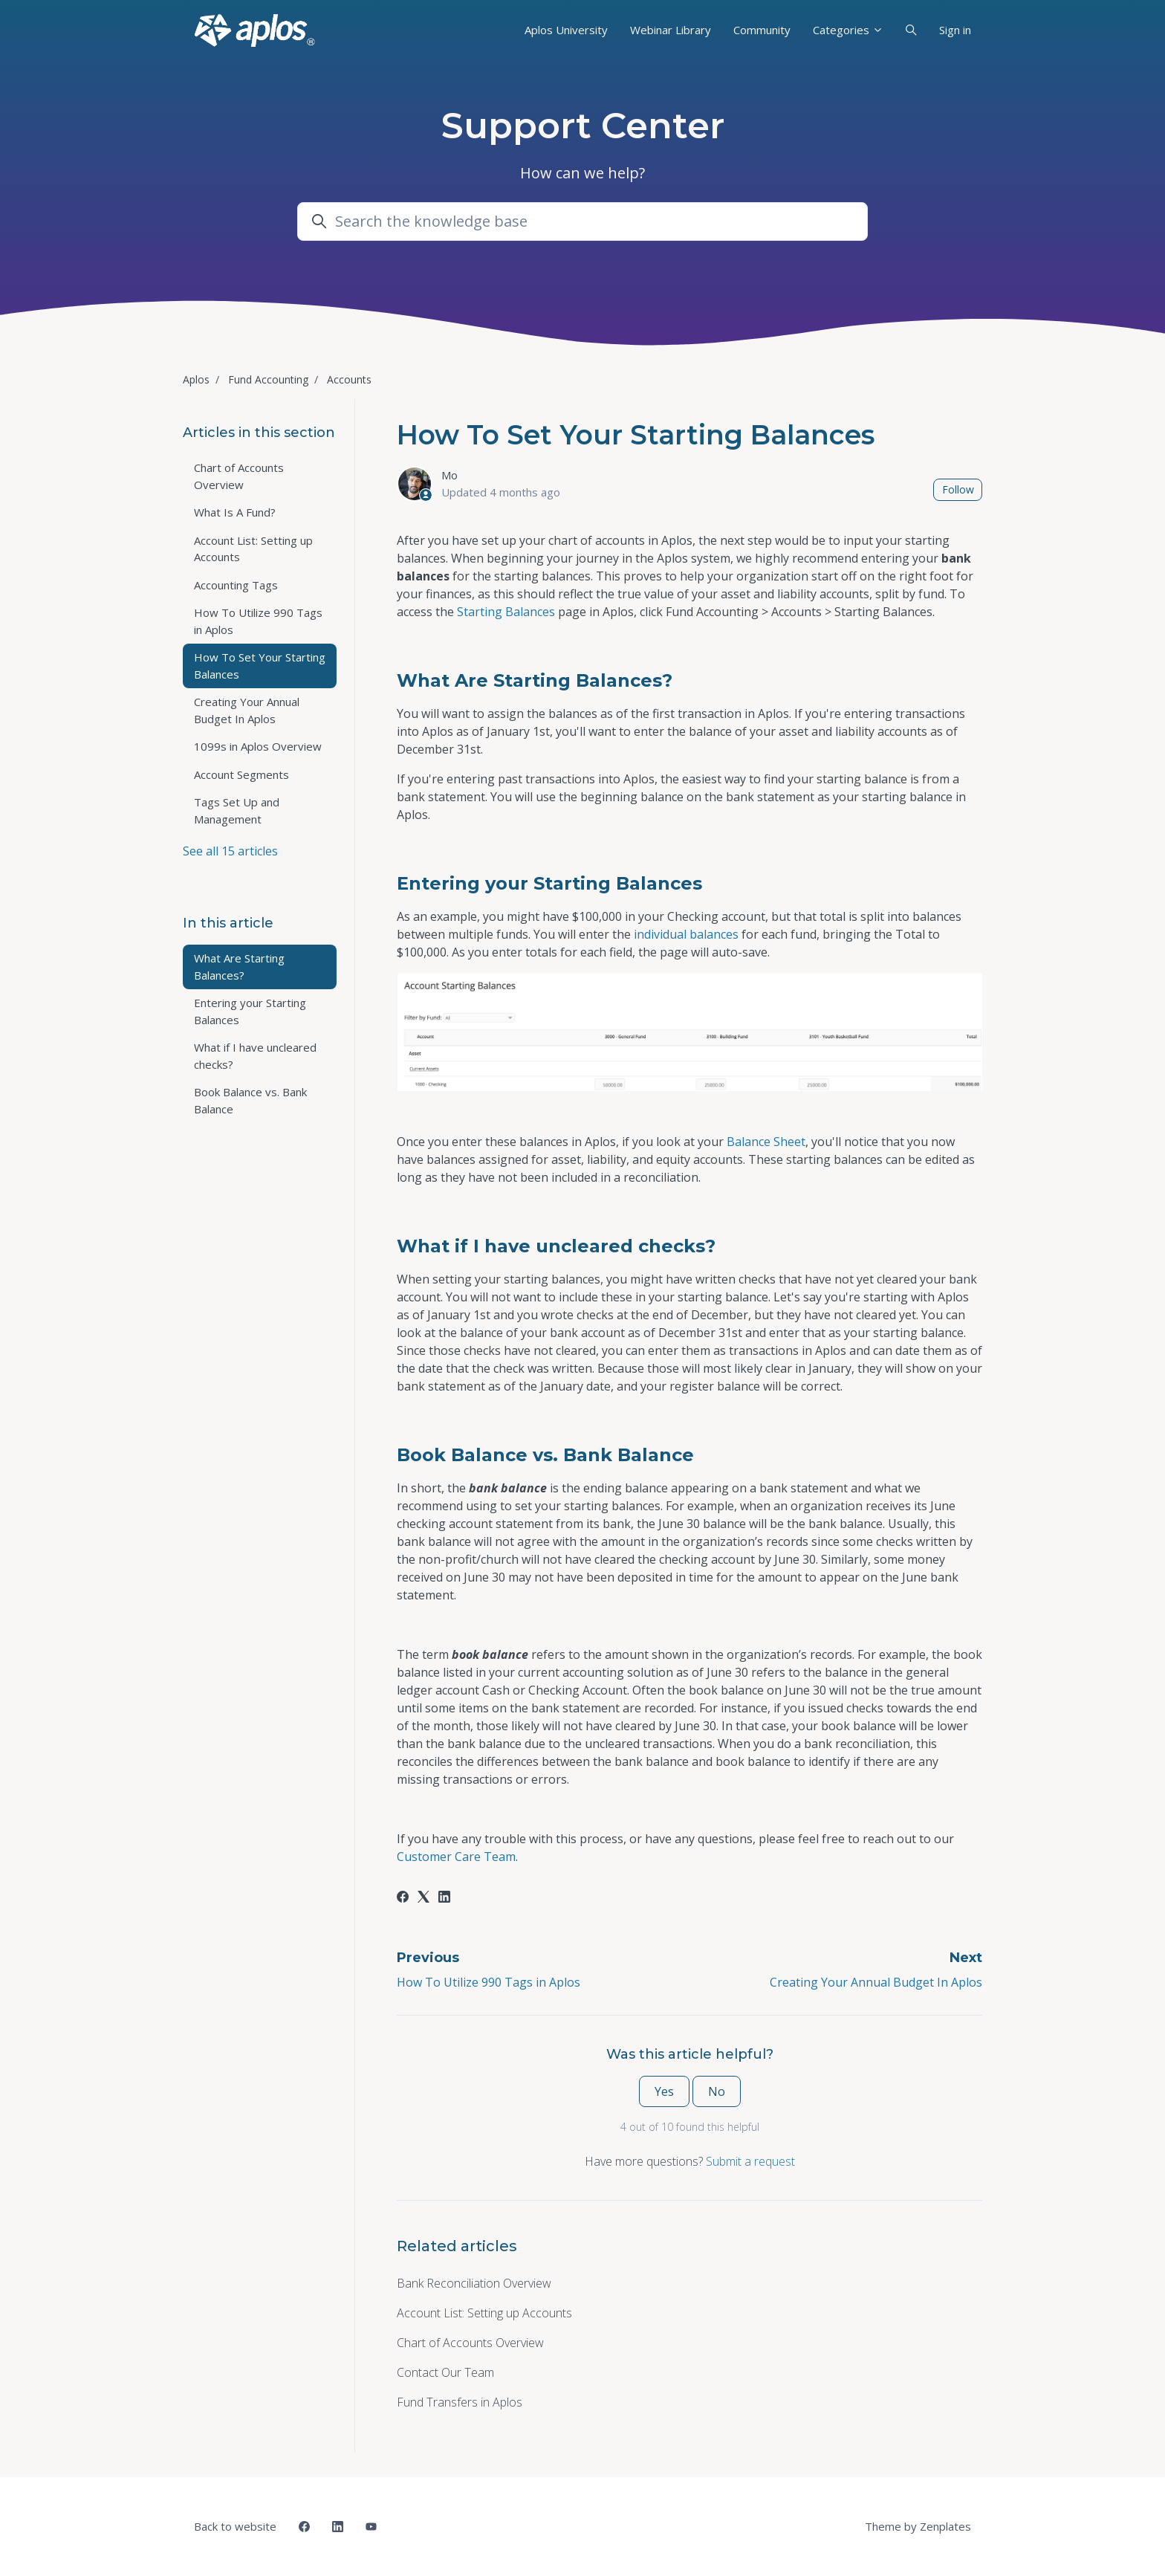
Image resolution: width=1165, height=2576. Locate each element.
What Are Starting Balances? (239, 967)
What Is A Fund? (235, 512)
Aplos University (566, 29)
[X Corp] (423, 1898)
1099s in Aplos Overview (258, 746)
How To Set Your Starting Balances (259, 666)
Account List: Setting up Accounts (484, 2313)
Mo (449, 474)
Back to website (235, 2526)
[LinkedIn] (444, 1898)
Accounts (349, 379)
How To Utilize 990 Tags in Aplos (488, 1982)
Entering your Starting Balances (250, 1011)
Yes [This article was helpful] (664, 2091)
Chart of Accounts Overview (470, 2342)
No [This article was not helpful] (716, 2091)
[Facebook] (403, 1898)
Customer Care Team (456, 1856)
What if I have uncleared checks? (255, 1056)
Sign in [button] (955, 29)
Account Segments (241, 774)
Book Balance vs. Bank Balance (250, 1100)
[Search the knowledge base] (582, 221)
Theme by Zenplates (917, 2525)
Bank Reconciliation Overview (474, 2283)
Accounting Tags (236, 584)
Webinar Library (670, 29)
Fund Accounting (268, 379)
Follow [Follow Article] (958, 489)
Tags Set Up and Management (236, 810)
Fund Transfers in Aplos (459, 2402)
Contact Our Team (445, 2372)
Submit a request (750, 2161)
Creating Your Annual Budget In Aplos (876, 1982)
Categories (848, 29)
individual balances (686, 934)
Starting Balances (506, 611)
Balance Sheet (766, 1141)
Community (762, 29)
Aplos (196, 379)
